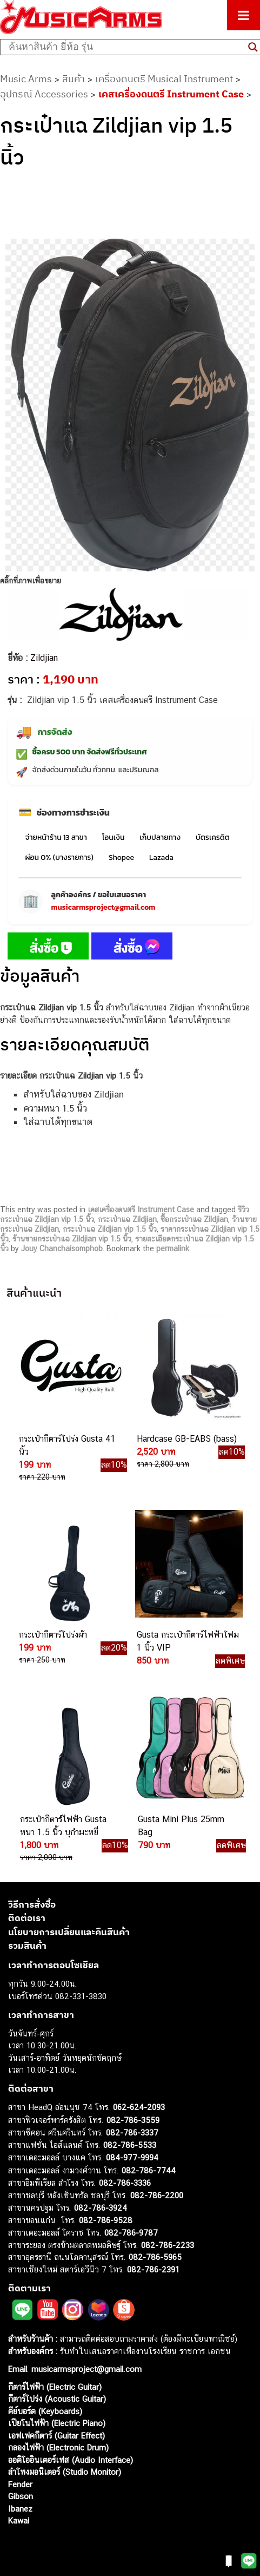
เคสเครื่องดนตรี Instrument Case (171, 94)
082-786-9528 (105, 2220)
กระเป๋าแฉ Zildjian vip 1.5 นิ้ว (110, 1229)
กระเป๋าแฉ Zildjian (127, 1219)
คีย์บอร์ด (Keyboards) (45, 2411)
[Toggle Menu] (243, 15)
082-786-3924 (100, 2207)
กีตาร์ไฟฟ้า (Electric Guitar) (55, 2386)
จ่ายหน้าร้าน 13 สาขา (55, 837)
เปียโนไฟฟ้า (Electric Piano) (56, 2423)
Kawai (18, 2520)
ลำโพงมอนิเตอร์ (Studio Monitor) (64, 2471)
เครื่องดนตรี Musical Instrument (164, 79)
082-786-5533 (129, 2145)
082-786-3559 (132, 2120)
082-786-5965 (155, 2257)
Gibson (20, 2496)
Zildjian (44, 658)
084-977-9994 (132, 2157)
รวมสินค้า (27, 1945)
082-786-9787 (131, 2232)
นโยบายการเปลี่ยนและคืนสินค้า (69, 1932)
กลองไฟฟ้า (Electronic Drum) (58, 2447)
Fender (20, 2484)
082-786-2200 (156, 2195)
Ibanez (20, 2508)
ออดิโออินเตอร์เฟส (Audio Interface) (70, 2460)
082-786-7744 (149, 2170)
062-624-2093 (139, 2107)
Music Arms (26, 79)
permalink (172, 1248)
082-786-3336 (125, 2182)
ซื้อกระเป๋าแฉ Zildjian (194, 1219)
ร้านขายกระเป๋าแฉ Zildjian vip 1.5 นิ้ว (71, 1238)
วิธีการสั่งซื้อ (32, 1904)
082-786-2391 (153, 2269)
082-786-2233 (167, 2245)
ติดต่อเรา (26, 1918)
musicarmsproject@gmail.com (103, 907)
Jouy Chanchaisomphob (62, 1248)
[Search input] (126, 47)
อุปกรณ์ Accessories (44, 94)
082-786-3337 (132, 2132)
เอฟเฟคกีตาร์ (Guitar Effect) (56, 2435)
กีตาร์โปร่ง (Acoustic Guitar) (57, 2398)
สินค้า (73, 79)
